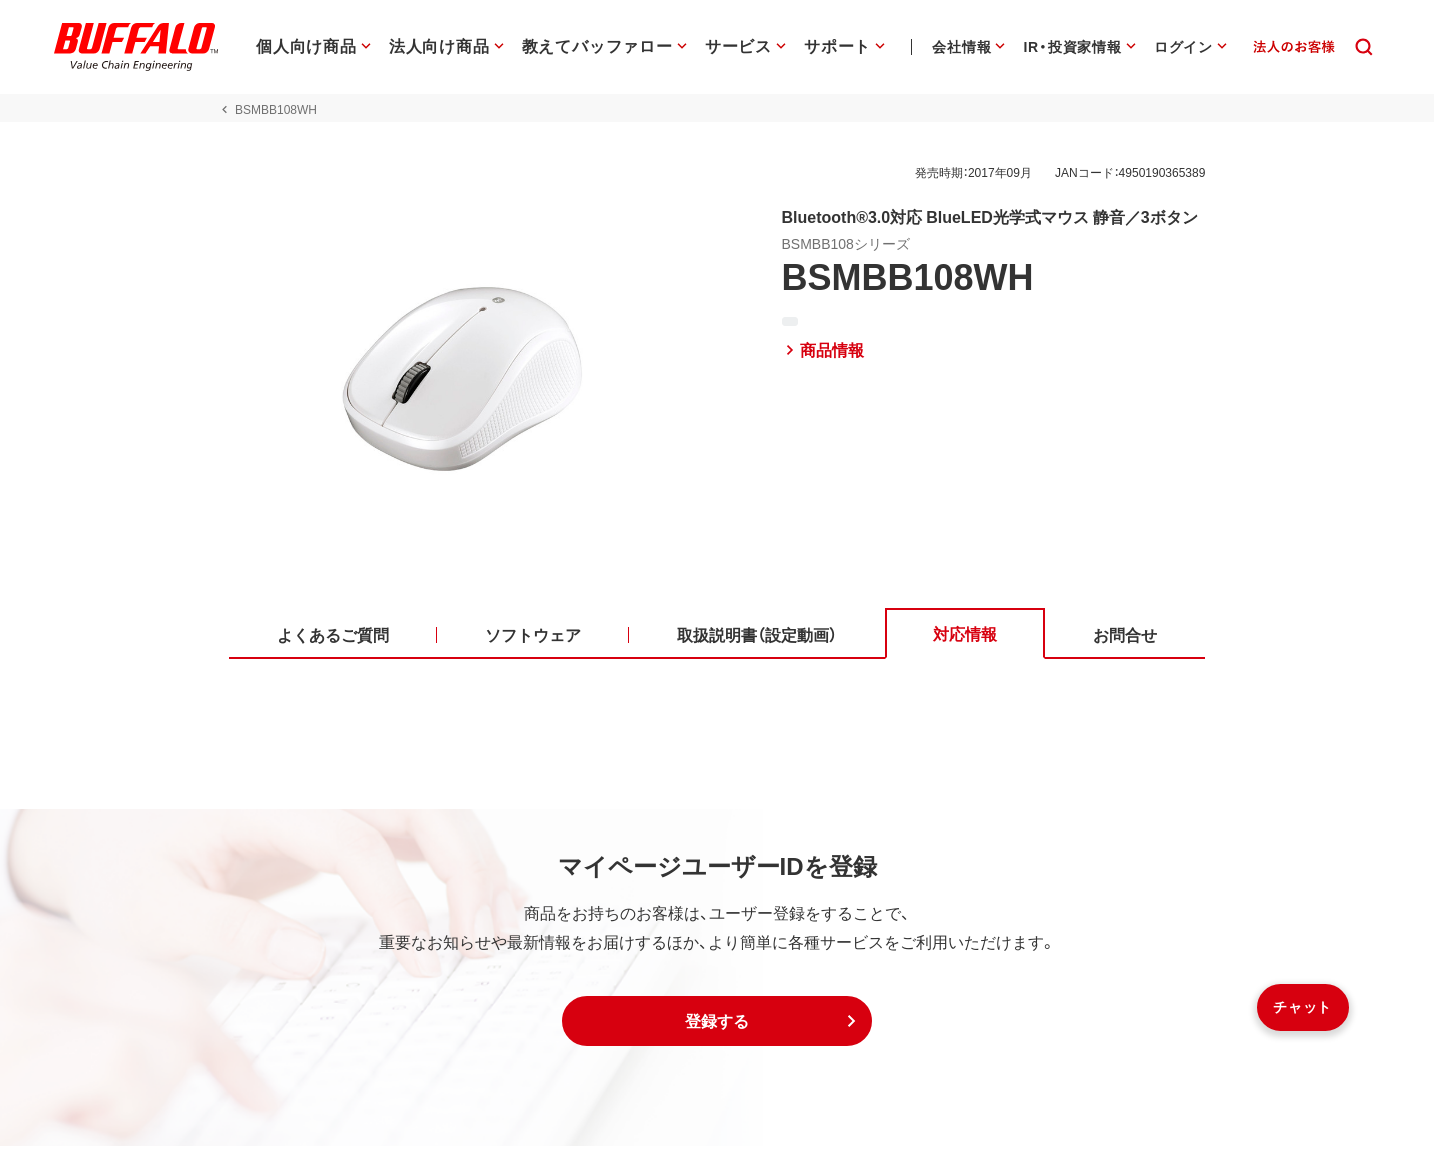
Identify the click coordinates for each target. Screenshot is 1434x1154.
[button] (717, 1029)
